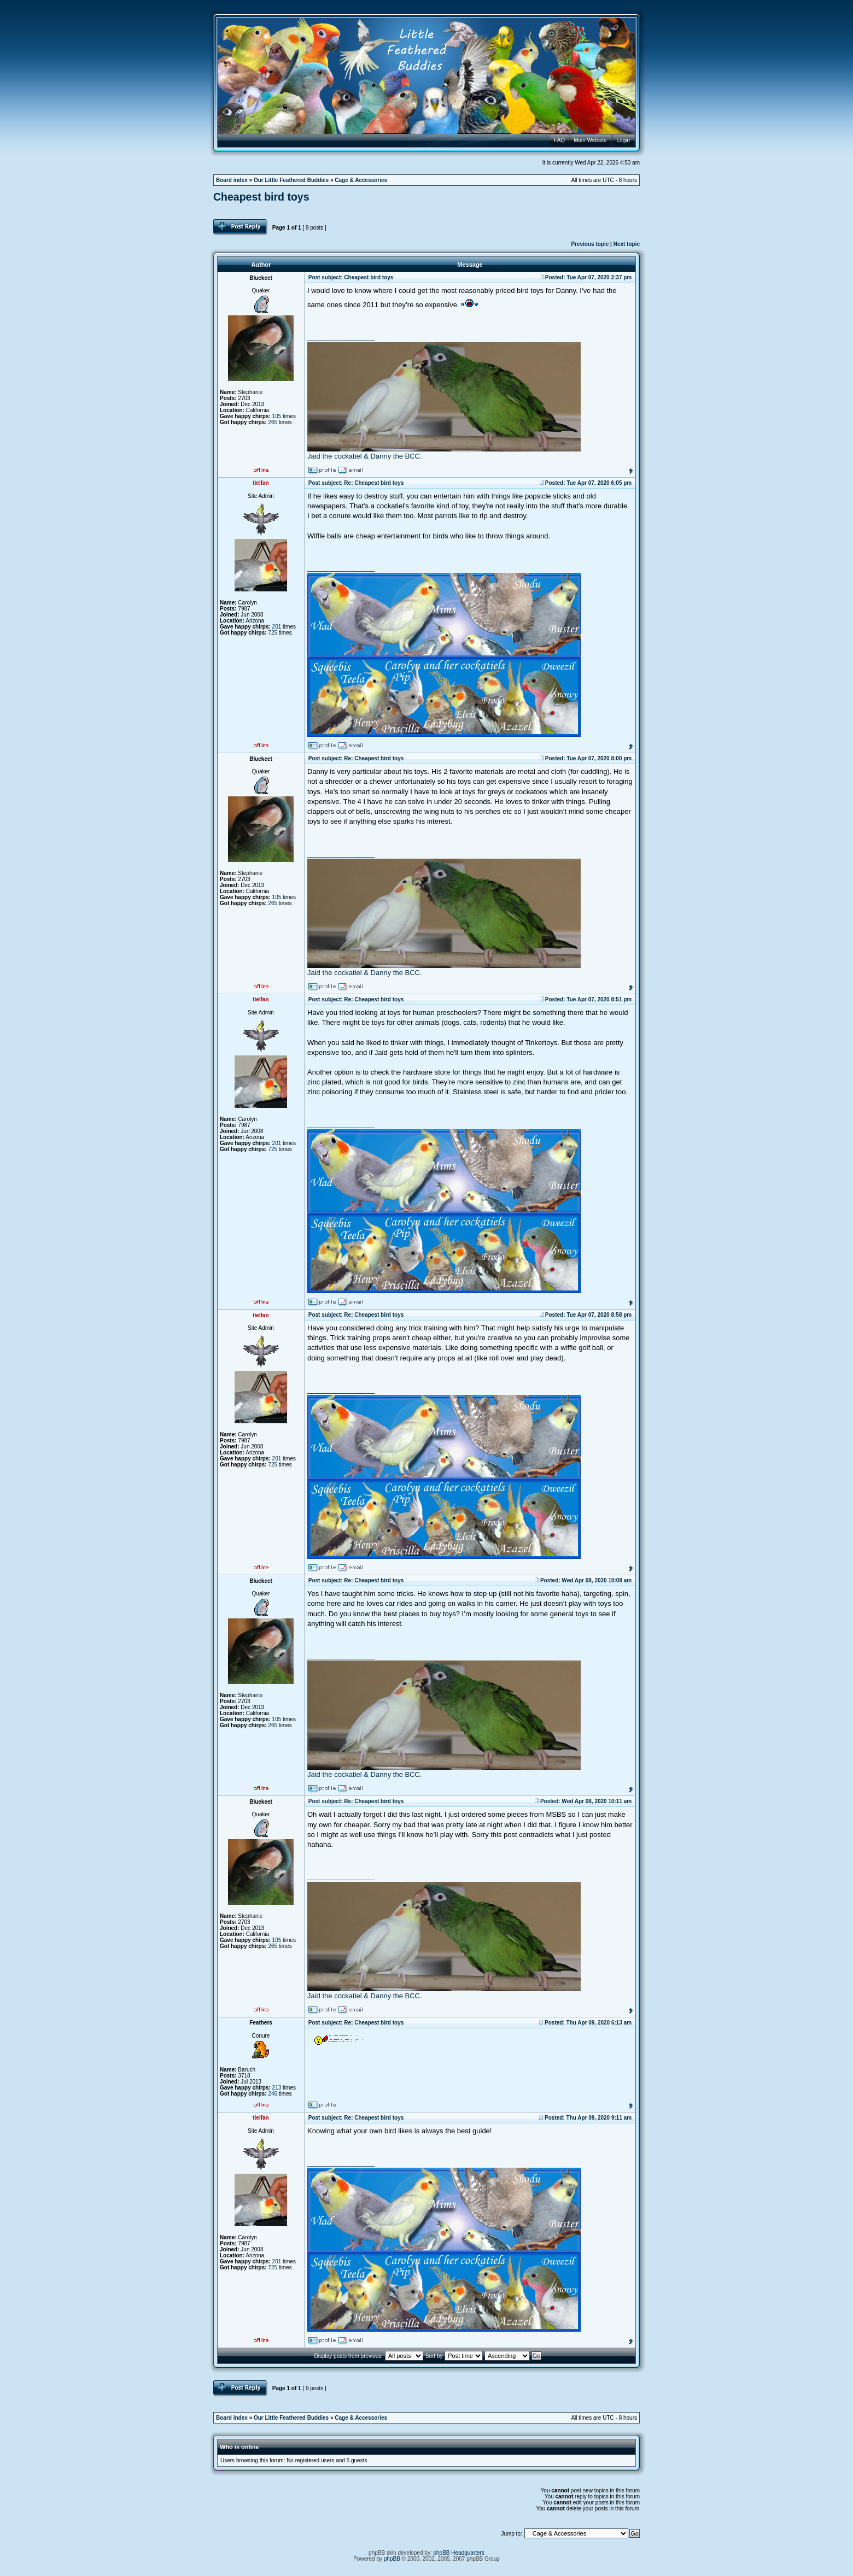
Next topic (627, 244)
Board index (232, 180)
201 (277, 627)
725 (272, 633)
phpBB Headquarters (459, 2553)
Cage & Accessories (361, 180)
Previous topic (590, 244)
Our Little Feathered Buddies (291, 180)
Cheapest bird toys (261, 197)
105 (277, 416)
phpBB (392, 2559)
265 (272, 422)
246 (272, 2094)
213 (277, 2088)
